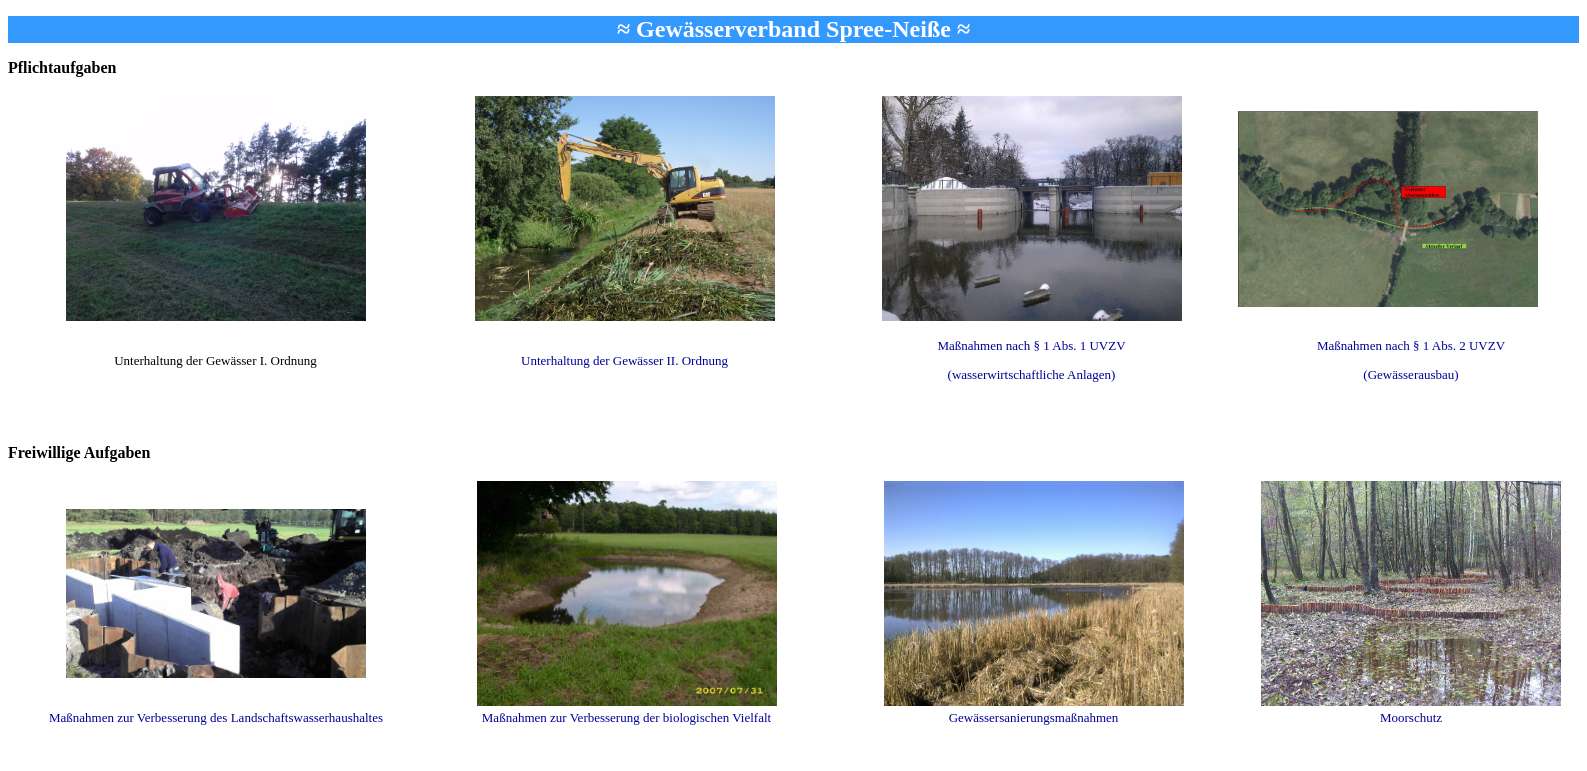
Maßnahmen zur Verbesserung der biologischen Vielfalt (626, 717)
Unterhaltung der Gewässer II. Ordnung (624, 360)
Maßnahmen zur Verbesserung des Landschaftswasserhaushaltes (216, 717)
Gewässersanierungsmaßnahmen (1034, 717)
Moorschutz (1411, 717)
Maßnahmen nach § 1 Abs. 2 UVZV (1411, 345)
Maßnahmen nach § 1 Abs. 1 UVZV (1031, 345)
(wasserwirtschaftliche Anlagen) (1032, 374)
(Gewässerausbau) (1410, 374)
